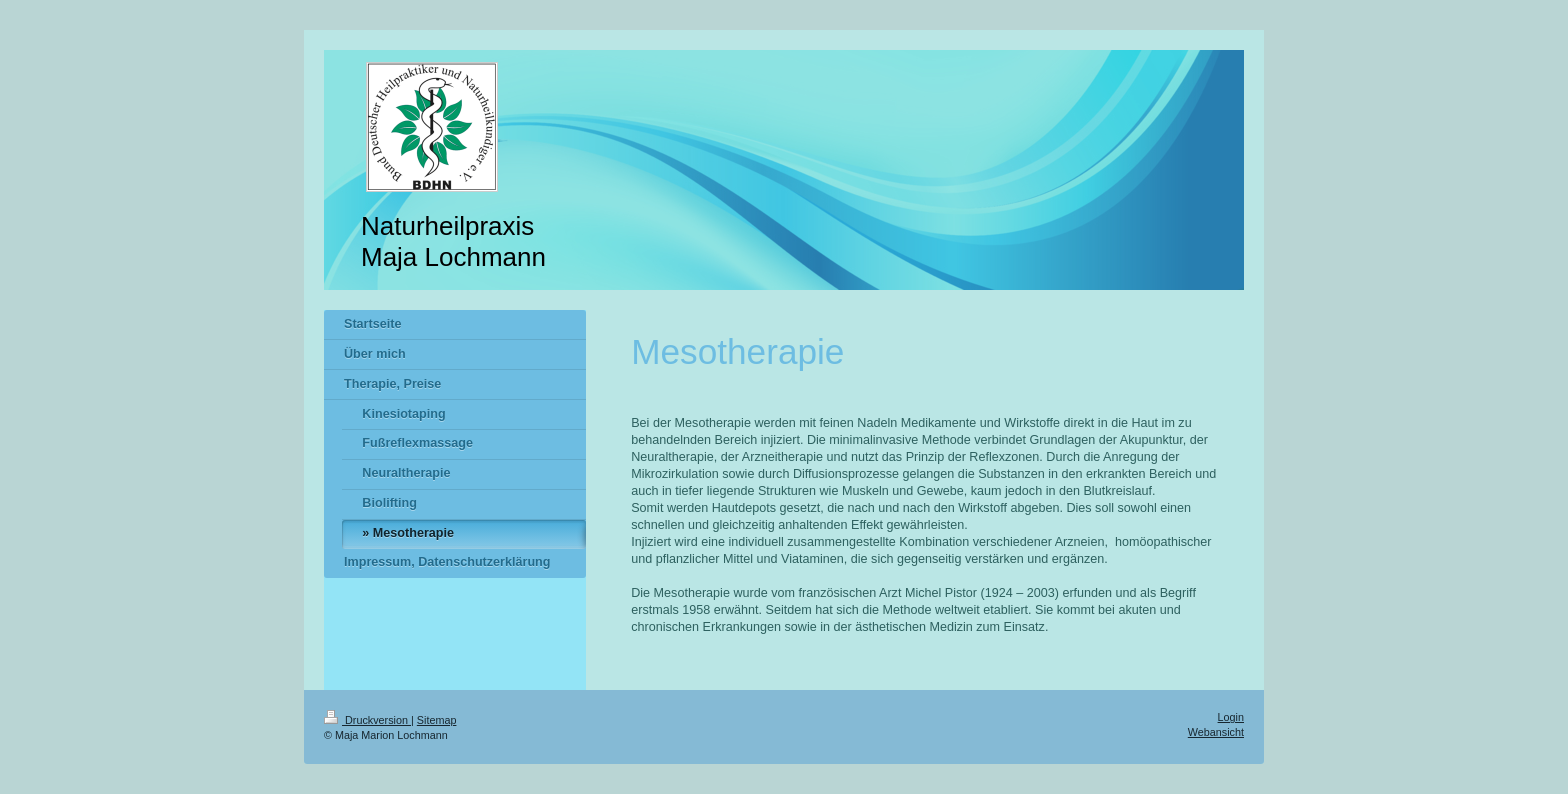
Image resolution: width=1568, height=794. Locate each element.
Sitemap (437, 720)
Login (1231, 717)
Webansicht (1216, 732)
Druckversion (367, 720)
